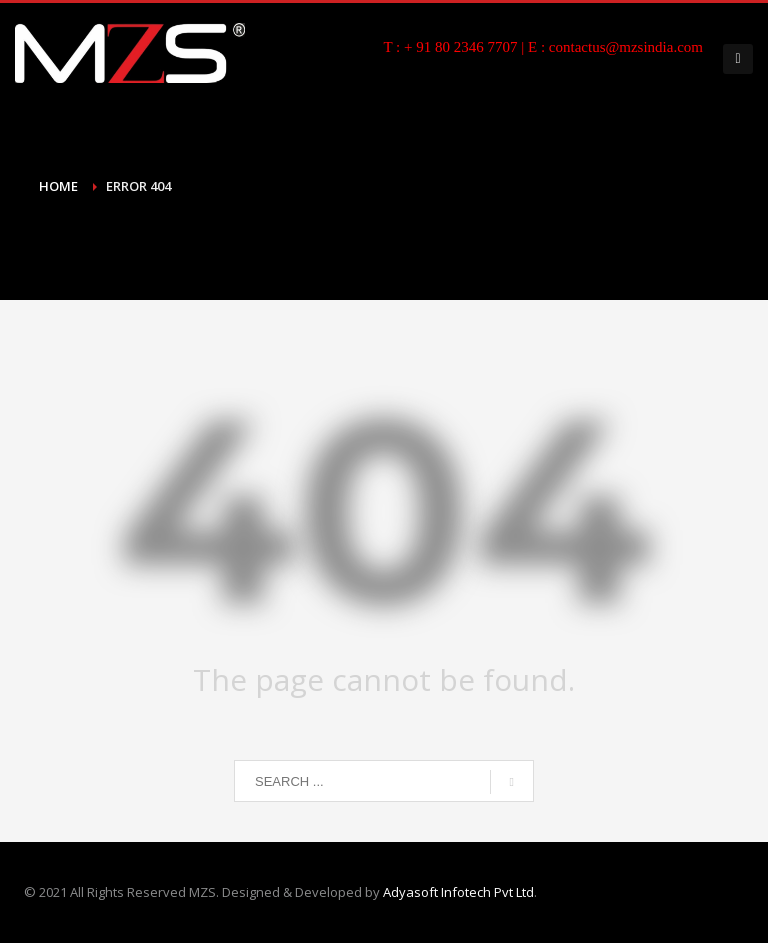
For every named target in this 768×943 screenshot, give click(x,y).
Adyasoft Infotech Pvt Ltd (458, 892)
